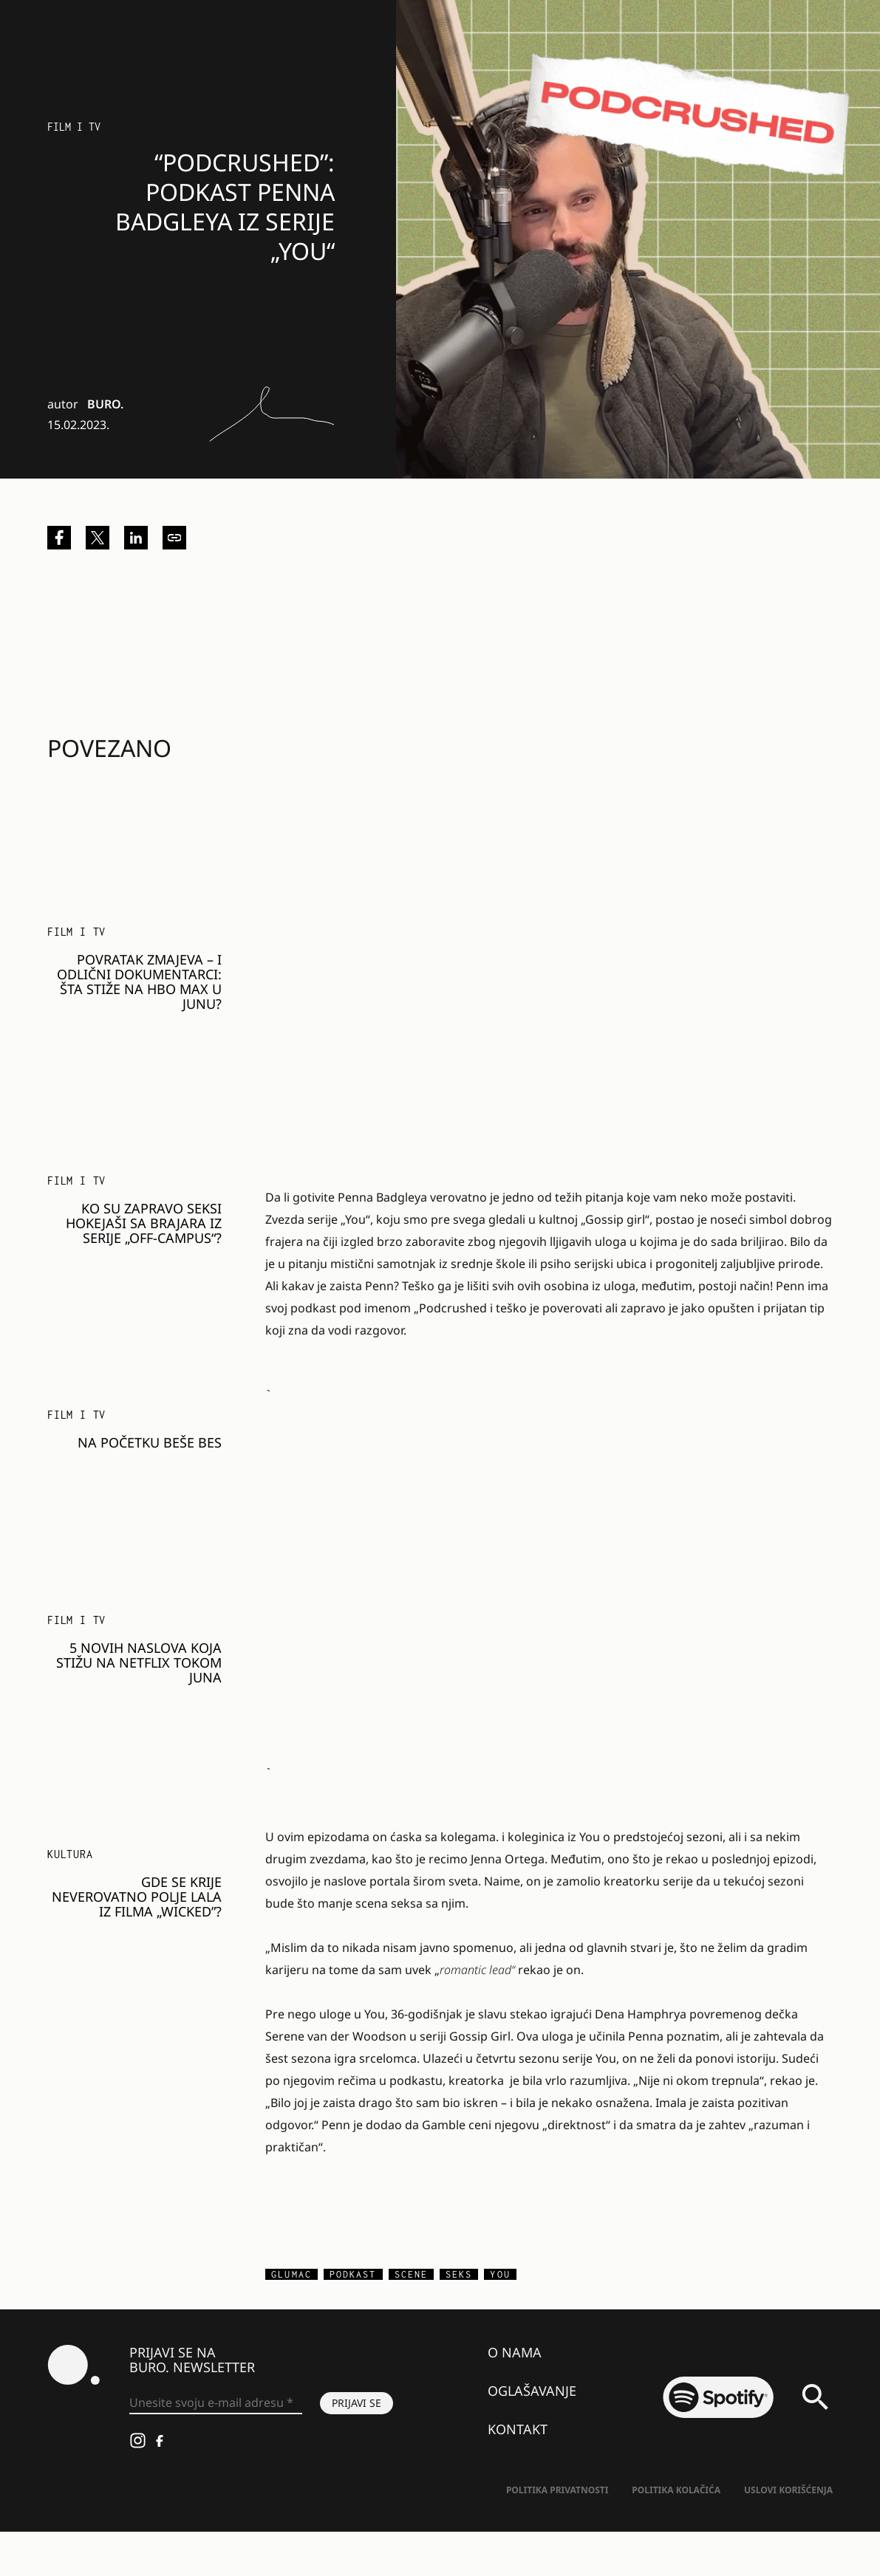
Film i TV (73, 126)
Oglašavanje (532, 2390)
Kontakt (518, 2429)
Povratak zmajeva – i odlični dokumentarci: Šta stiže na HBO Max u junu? (139, 981)
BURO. (105, 404)
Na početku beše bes (150, 1442)
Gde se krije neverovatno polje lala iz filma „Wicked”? (137, 1896)
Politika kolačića (676, 2490)
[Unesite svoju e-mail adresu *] (215, 2403)
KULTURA (70, 1854)
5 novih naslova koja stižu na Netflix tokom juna (139, 1662)
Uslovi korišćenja (788, 2490)
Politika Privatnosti (557, 2490)
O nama (515, 2352)
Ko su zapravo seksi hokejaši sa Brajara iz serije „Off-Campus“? (144, 1223)
